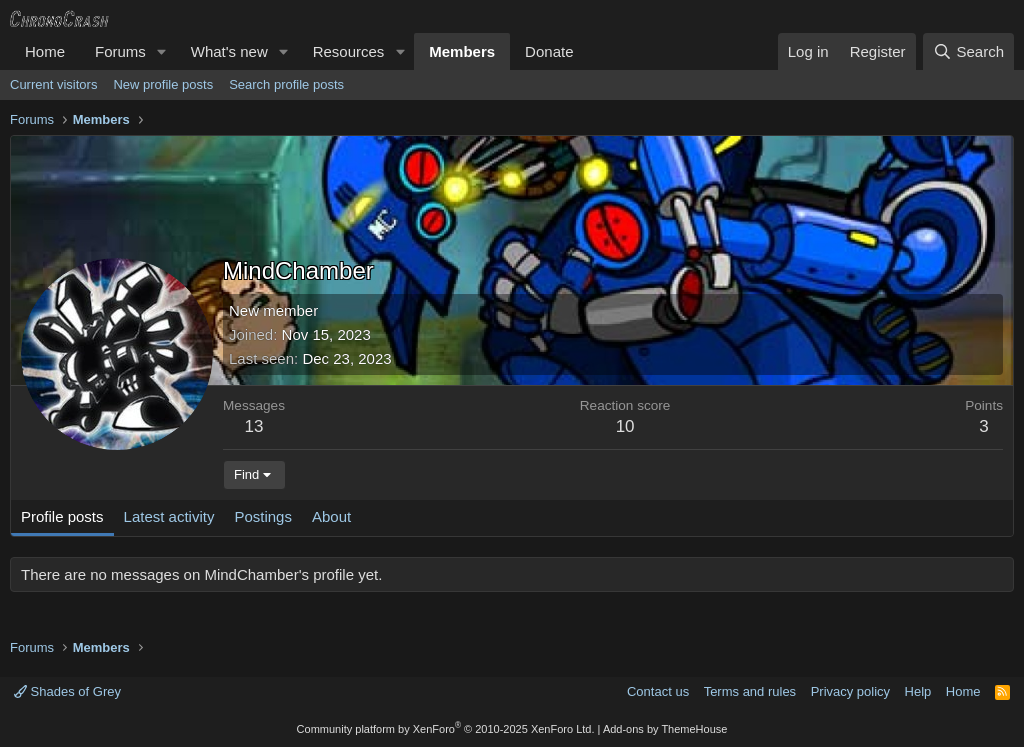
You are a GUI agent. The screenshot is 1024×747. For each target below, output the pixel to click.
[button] (162, 51)
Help (918, 691)
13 (254, 426)
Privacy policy (850, 691)
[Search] (968, 51)
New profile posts (163, 84)
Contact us (658, 691)
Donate (549, 51)
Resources (349, 51)
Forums (120, 51)
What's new (229, 51)
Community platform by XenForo (446, 729)
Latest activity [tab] (169, 516)
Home (45, 51)
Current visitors (53, 84)
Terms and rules (750, 691)
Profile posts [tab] (62, 516)
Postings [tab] (263, 516)
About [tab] (331, 516)
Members (462, 51)
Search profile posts (286, 84)
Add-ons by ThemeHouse (665, 729)
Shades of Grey (67, 691)
